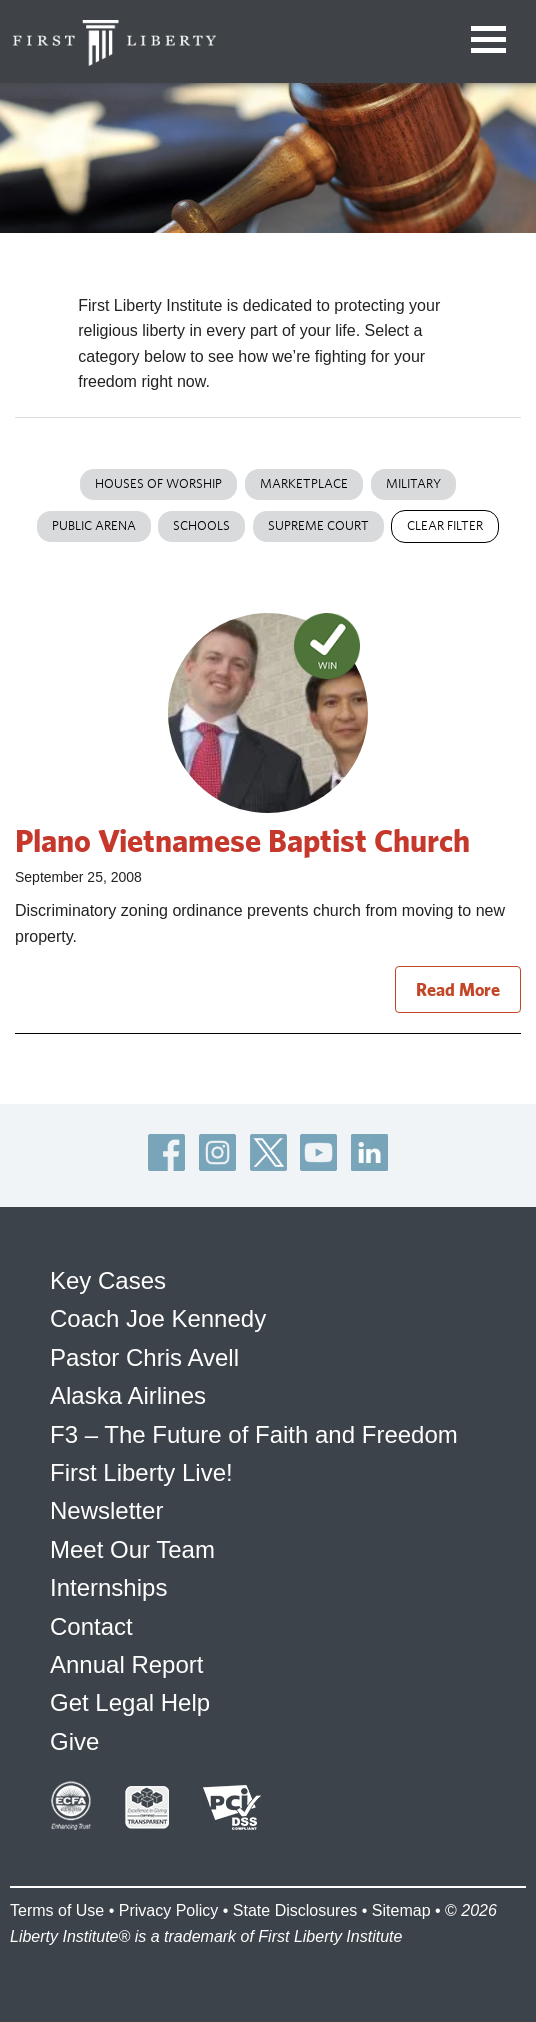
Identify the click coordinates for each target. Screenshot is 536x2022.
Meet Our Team (132, 1549)
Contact (91, 1626)
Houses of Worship (158, 483)
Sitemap (401, 1910)
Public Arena (94, 525)
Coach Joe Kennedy (158, 1318)
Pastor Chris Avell (144, 1357)
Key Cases (108, 1280)
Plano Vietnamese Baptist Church (242, 840)
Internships (108, 1587)
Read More (458, 989)
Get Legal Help (130, 1702)
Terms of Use (57, 1910)
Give (74, 1741)
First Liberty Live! (141, 1472)
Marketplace (304, 483)
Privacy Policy (169, 1910)
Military (413, 483)
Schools (201, 525)
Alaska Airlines (128, 1395)
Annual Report (126, 1664)
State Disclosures (295, 1910)
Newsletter (106, 1510)
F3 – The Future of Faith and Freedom (254, 1434)
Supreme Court (318, 525)
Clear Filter (445, 525)
